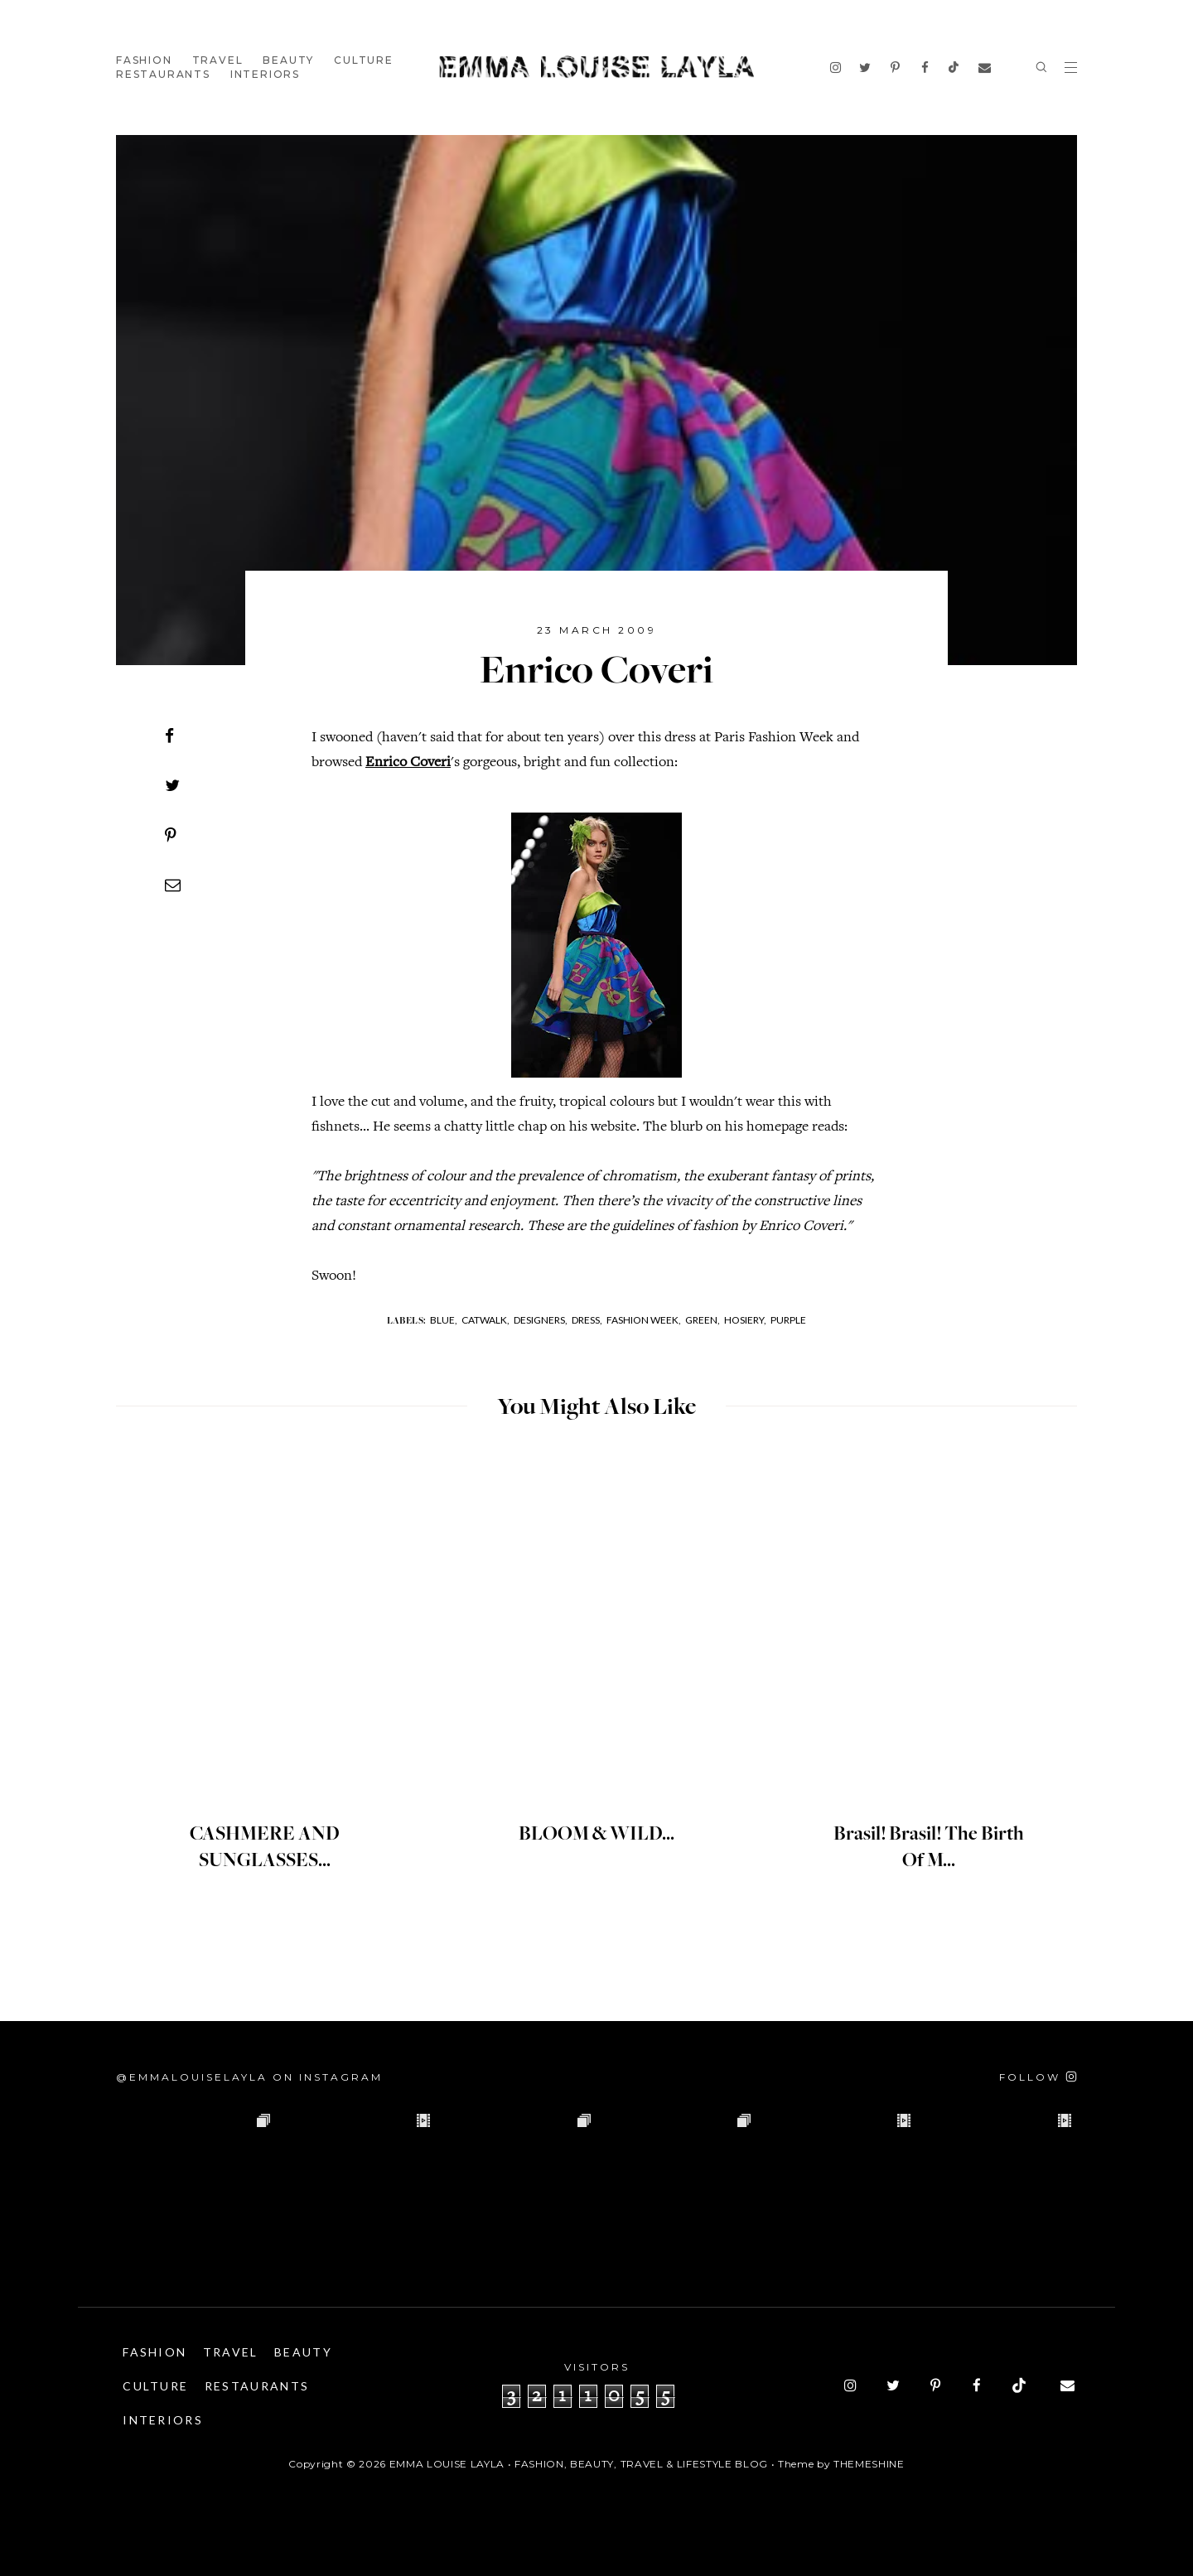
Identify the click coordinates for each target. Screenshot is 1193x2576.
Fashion (144, 60)
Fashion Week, (643, 1320)
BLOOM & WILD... (597, 1835)
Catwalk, (485, 1320)
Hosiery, (745, 1320)
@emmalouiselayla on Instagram (249, 2077)
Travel (218, 60)
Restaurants (163, 74)
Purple (788, 1320)
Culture (364, 60)
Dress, (587, 1320)
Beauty (288, 60)
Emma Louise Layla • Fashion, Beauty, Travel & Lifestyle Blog (578, 2464)
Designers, (541, 1320)
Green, (702, 1320)
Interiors (265, 74)
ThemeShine (869, 2464)
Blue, (443, 1320)
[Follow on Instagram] (1038, 2077)
